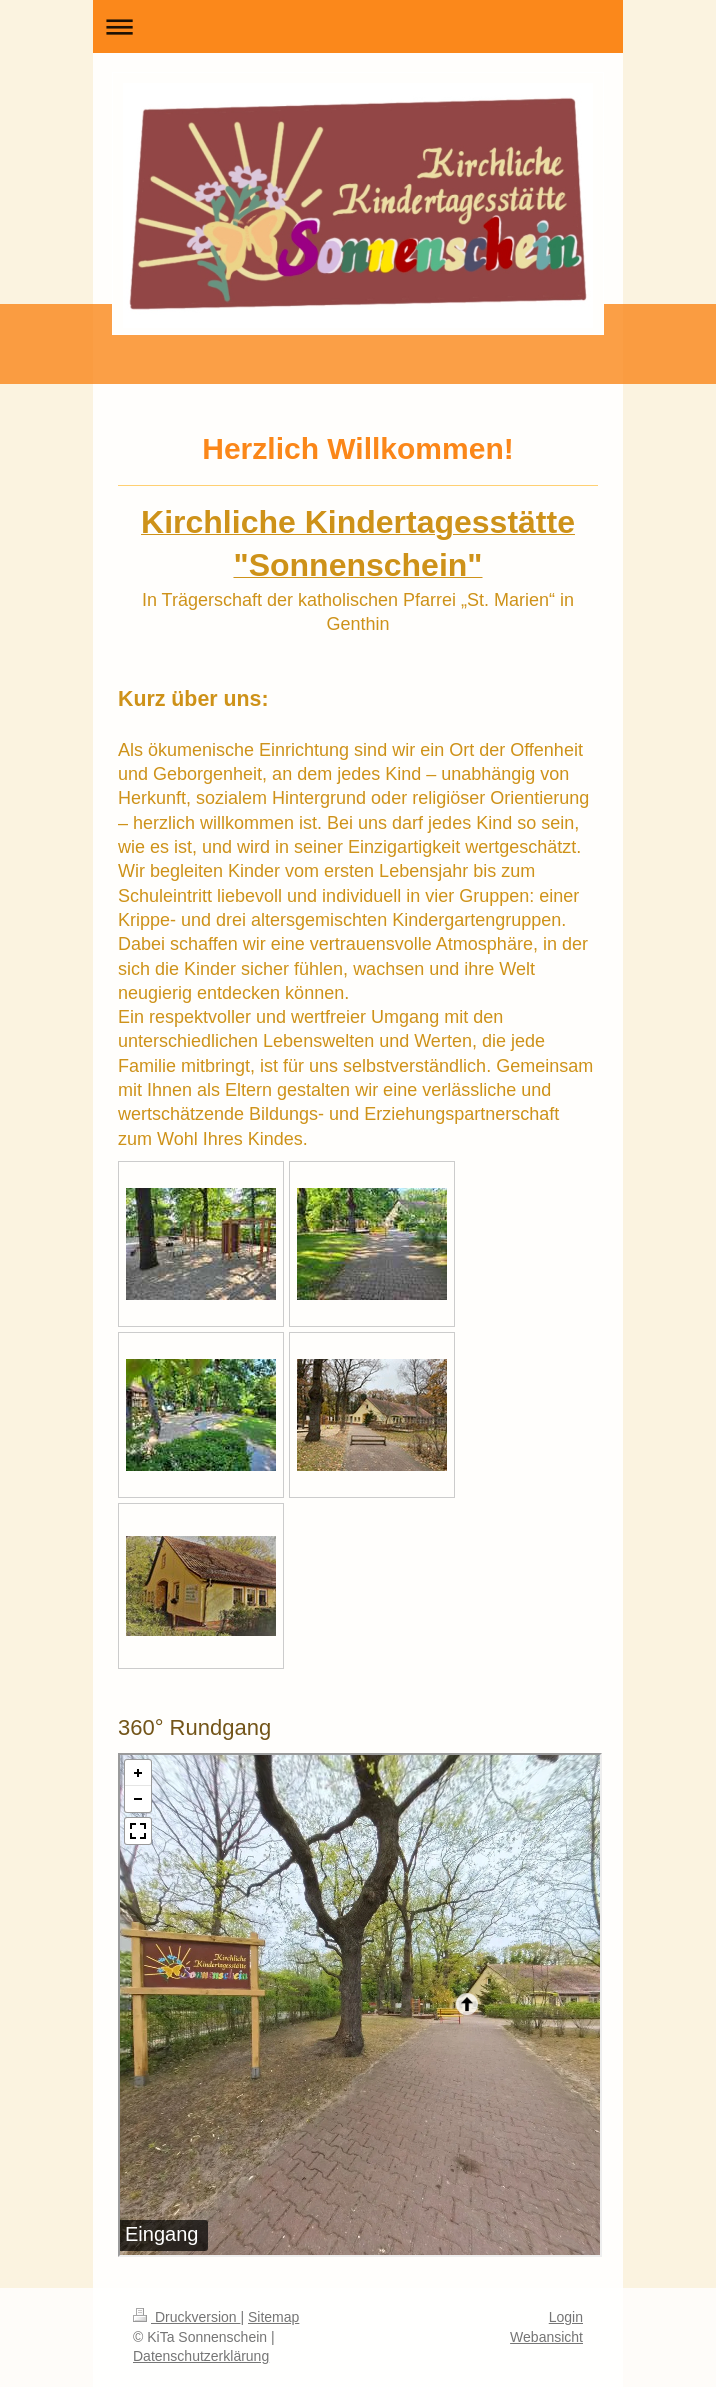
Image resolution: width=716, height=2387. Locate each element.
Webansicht (546, 2337)
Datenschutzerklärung (201, 2356)
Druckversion (186, 2317)
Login (566, 2317)
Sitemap (273, 2317)
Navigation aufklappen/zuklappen (358, 26)
